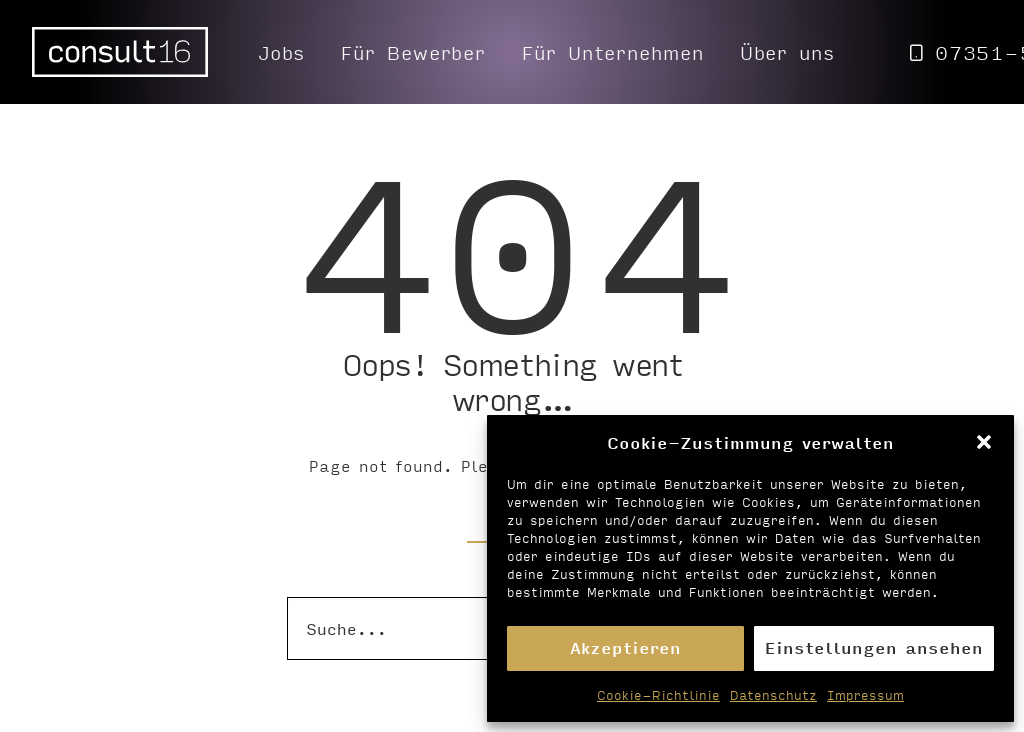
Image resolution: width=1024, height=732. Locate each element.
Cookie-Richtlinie (658, 695)
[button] (984, 442)
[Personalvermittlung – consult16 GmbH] (120, 52)
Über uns (787, 52)
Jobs (282, 52)
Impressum (865, 695)
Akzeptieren (625, 647)
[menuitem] (282, 52)
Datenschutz (773, 695)
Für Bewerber (413, 52)
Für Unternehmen (613, 52)
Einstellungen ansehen (874, 647)
